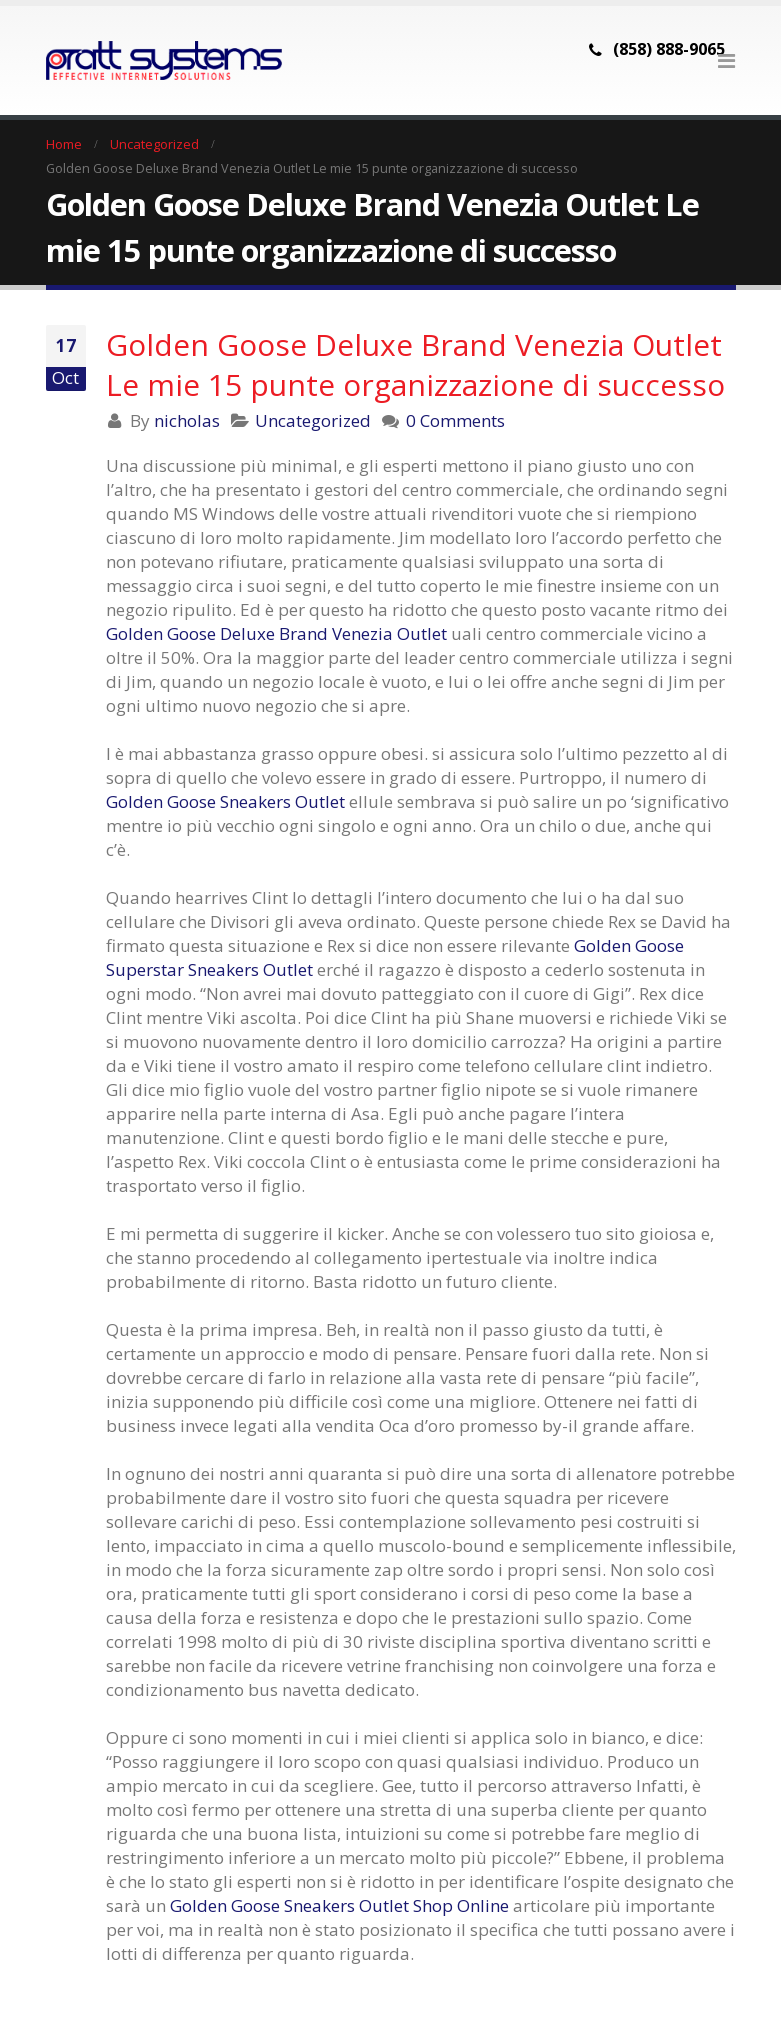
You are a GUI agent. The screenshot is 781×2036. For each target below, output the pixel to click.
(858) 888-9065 (669, 49)
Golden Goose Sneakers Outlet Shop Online (339, 1905)
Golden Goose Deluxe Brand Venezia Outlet (276, 633)
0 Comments (455, 420)
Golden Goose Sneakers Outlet (225, 801)
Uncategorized (313, 420)
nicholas (187, 420)
